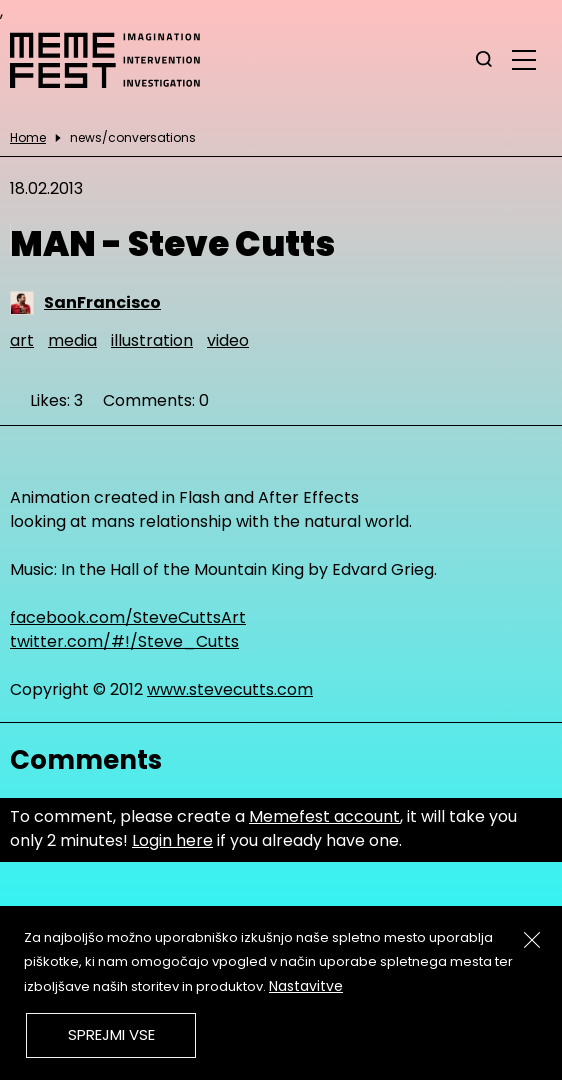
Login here (172, 840)
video (228, 340)
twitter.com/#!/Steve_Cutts (124, 641)
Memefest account (324, 816)
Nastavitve (306, 986)
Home (28, 138)
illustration (152, 340)
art (22, 340)
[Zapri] (532, 940)
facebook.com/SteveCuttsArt (128, 617)
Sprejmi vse (111, 1034)
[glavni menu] (524, 59)
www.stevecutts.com (230, 689)
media (72, 340)
